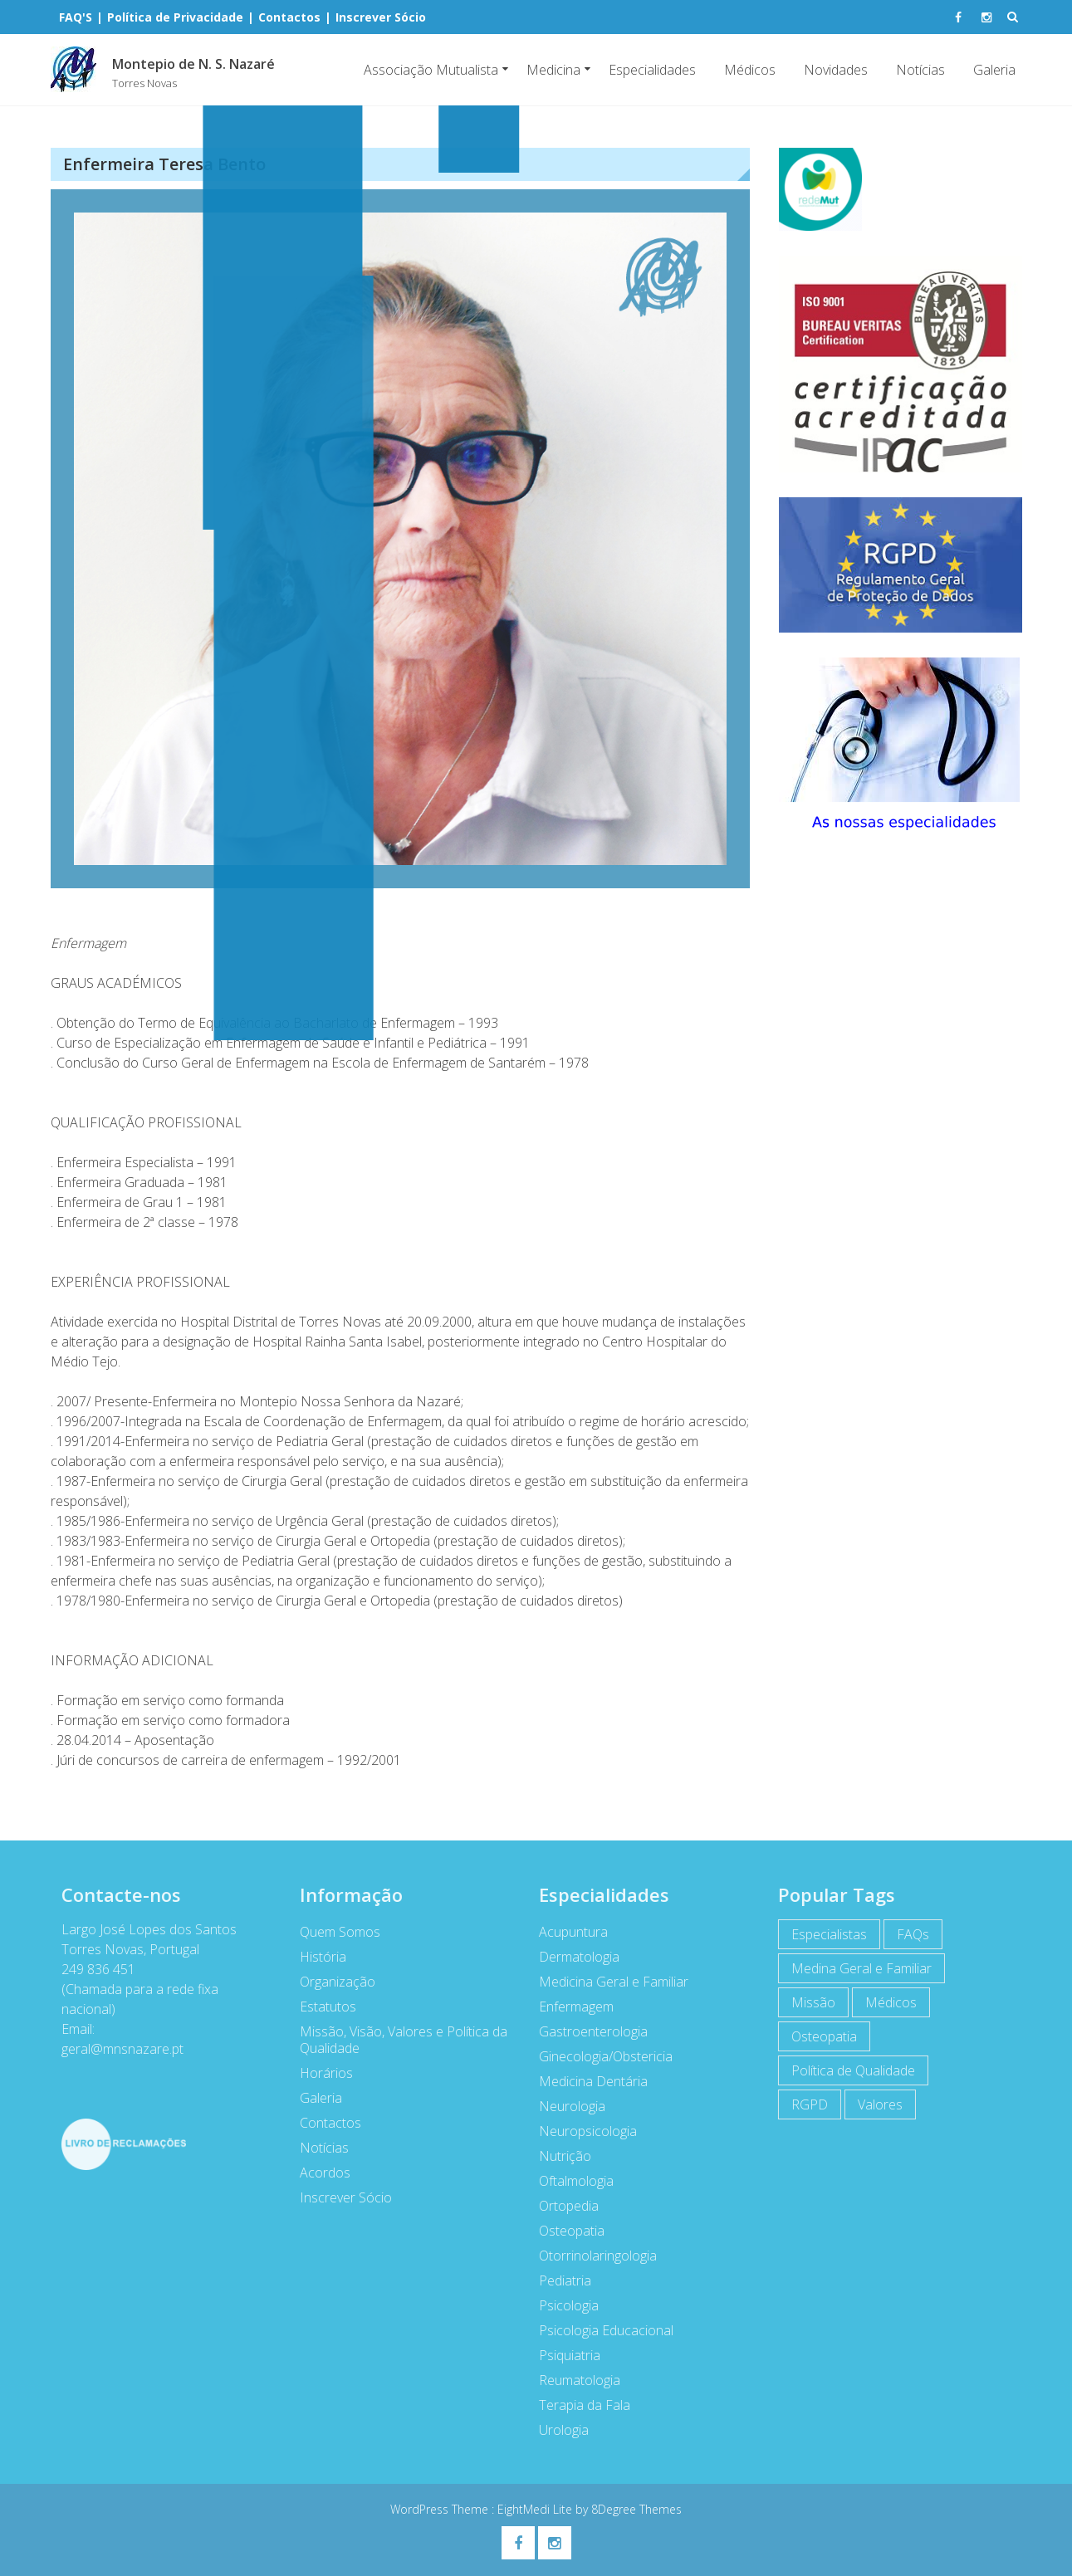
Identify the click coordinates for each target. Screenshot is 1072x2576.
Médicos (750, 70)
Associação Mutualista (431, 70)
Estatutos (319, 2006)
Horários (317, 2073)
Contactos (321, 2123)
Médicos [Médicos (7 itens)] (882, 2002)
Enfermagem (567, 2006)
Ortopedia (560, 2206)
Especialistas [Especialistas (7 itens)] (820, 1934)
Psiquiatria (560, 2355)
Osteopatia (562, 2231)
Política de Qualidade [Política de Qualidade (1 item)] (844, 2070)
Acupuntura (564, 1932)
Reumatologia (570, 2380)
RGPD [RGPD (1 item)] (800, 2104)
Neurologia (563, 2106)
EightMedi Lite (536, 2509)
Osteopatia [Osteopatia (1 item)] (815, 2036)
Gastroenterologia (584, 2031)
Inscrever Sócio (337, 2197)
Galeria (994, 70)
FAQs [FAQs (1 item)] (904, 1934)
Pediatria (556, 2280)
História (314, 1957)
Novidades (836, 70)
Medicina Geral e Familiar (604, 1981)
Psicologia (560, 2305)
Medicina (553, 70)
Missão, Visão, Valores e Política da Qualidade (394, 2039)
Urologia (555, 2430)
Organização (328, 1981)
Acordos (316, 2172)
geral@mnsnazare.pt (112, 2049)
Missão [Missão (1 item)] (804, 2002)
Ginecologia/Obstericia (596, 2056)
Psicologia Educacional (597, 2330)
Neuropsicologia (579, 2131)
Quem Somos (331, 1932)
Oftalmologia (567, 2181)
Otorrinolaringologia (589, 2255)
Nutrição (556, 2156)
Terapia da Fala (575, 2405)
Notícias (920, 70)
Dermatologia (570, 1957)
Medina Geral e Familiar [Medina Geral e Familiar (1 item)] (852, 1968)
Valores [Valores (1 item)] (871, 2104)
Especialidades (652, 70)
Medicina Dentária (584, 2081)
